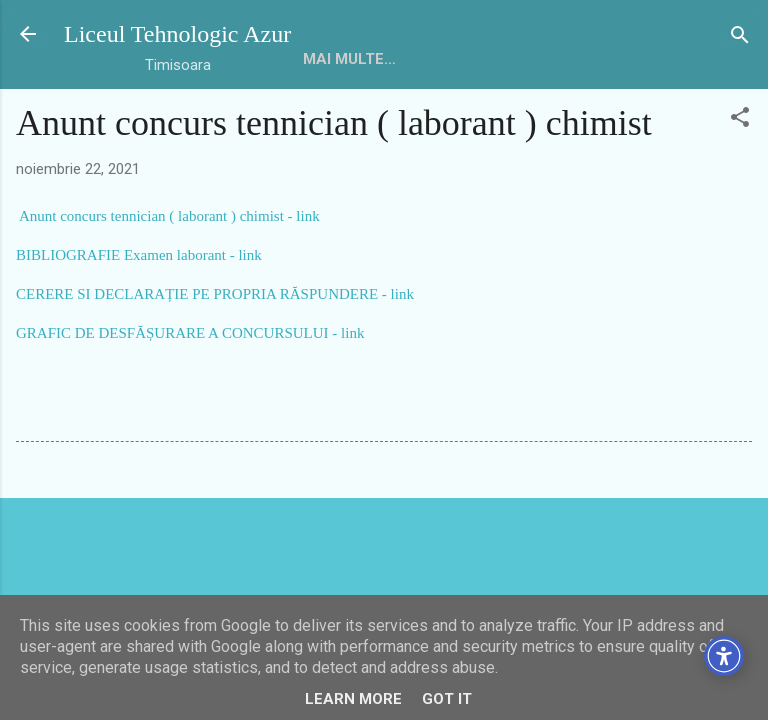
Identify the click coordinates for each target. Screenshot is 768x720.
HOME (325, 59)
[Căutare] (740, 36)
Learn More (353, 699)
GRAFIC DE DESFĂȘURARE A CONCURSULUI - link (190, 333)
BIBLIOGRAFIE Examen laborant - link (139, 255)
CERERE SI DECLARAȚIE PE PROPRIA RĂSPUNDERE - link (215, 294)
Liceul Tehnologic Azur (177, 34)
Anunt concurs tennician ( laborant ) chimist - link (169, 216)
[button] (740, 118)
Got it (447, 699)
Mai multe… (421, 59)
